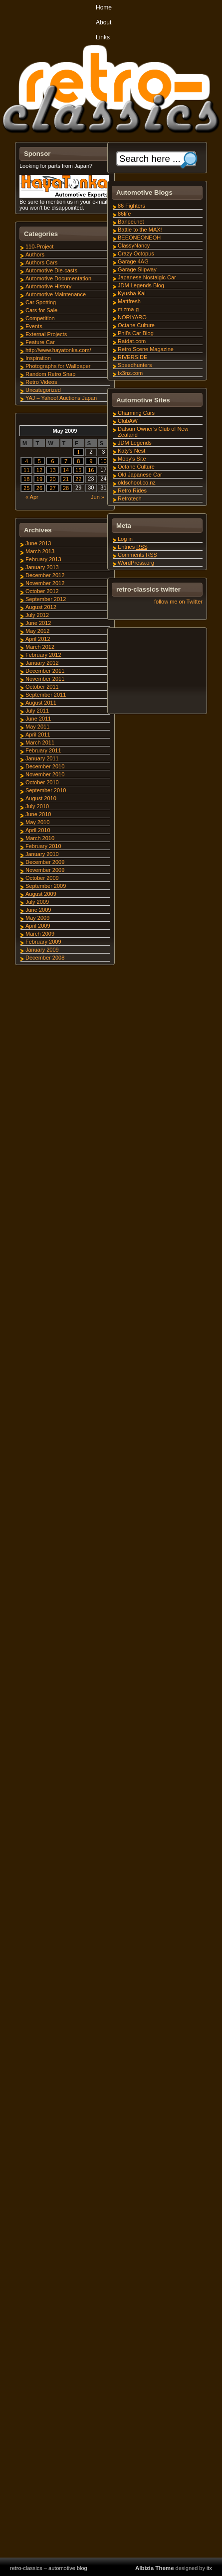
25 (26, 488)
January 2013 (42, 567)
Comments (137, 555)
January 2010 (42, 854)
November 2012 (44, 583)
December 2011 (44, 671)
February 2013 (43, 559)
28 (66, 488)
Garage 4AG (133, 261)
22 (78, 479)
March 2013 (39, 551)
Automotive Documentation (58, 278)
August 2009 (40, 894)
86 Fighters (131, 206)
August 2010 (40, 798)
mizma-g (128, 309)
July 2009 (37, 902)
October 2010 (42, 782)
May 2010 (37, 822)
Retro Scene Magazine (146, 349)
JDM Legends (135, 443)
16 (91, 470)
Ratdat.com (132, 341)
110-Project (39, 246)
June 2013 (38, 543)
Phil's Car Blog (136, 333)
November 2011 (44, 679)
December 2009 (44, 862)
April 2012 (37, 639)
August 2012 (40, 607)
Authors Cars (41, 262)
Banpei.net (131, 222)
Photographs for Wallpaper (57, 366)
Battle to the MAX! (140, 230)
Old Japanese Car (140, 475)
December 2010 (44, 766)
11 (26, 470)
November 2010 (44, 774)
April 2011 (37, 734)
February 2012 (43, 655)
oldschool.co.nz (137, 483)
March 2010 (39, 838)
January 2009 (42, 950)
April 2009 (37, 926)
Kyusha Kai (132, 293)
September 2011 (45, 695)
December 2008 (44, 958)
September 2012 (45, 599)
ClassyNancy (134, 245)
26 (39, 488)
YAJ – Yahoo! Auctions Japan (61, 398)
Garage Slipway (137, 269)
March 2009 (39, 934)
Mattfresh (129, 301)
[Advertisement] (157, 672)
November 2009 (44, 870)
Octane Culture (136, 325)
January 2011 (42, 758)
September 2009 (45, 886)
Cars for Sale (41, 310)
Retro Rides (132, 490)
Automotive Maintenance (55, 294)
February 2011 (43, 750)
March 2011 (39, 742)
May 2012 (37, 631)
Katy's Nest (131, 451)
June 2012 (38, 623)
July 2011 (37, 711)
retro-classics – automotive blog (48, 2568)
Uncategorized (43, 390)
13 (52, 470)
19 (39, 479)
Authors (34, 254)
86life (124, 214)
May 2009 (37, 918)
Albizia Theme (154, 2568)
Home (104, 7)
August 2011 (40, 703)
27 (52, 488)
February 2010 (43, 846)
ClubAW (128, 421)
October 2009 (42, 878)
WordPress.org (136, 563)
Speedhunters (135, 365)
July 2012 (37, 615)
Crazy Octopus (136, 253)
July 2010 (37, 806)
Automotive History (48, 286)
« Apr (31, 497)
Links (103, 37)
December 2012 (44, 575)
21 (66, 479)
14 (66, 470)
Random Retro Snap (50, 374)
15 (78, 470)
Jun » (97, 497)
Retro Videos (41, 382)
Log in (125, 539)
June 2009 (38, 910)
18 (26, 479)
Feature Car (40, 342)
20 (52, 479)
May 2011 (37, 727)
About (103, 22)
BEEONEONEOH (139, 238)
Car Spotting (40, 302)
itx (209, 2568)
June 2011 (38, 719)
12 (39, 470)
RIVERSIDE (132, 357)
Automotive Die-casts (51, 270)
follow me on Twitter (178, 602)
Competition (40, 318)
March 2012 (39, 647)
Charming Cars (136, 413)
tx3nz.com (130, 373)
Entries (133, 547)
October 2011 (42, 687)
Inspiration (38, 358)
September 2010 (45, 790)
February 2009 (43, 942)
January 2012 (42, 663)
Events (33, 326)
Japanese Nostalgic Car (147, 277)
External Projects (46, 334)
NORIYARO (132, 317)
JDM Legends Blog (141, 285)
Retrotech (130, 498)
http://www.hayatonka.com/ (58, 350)
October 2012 (42, 591)
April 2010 (37, 830)
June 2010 (38, 814)
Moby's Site (132, 459)
